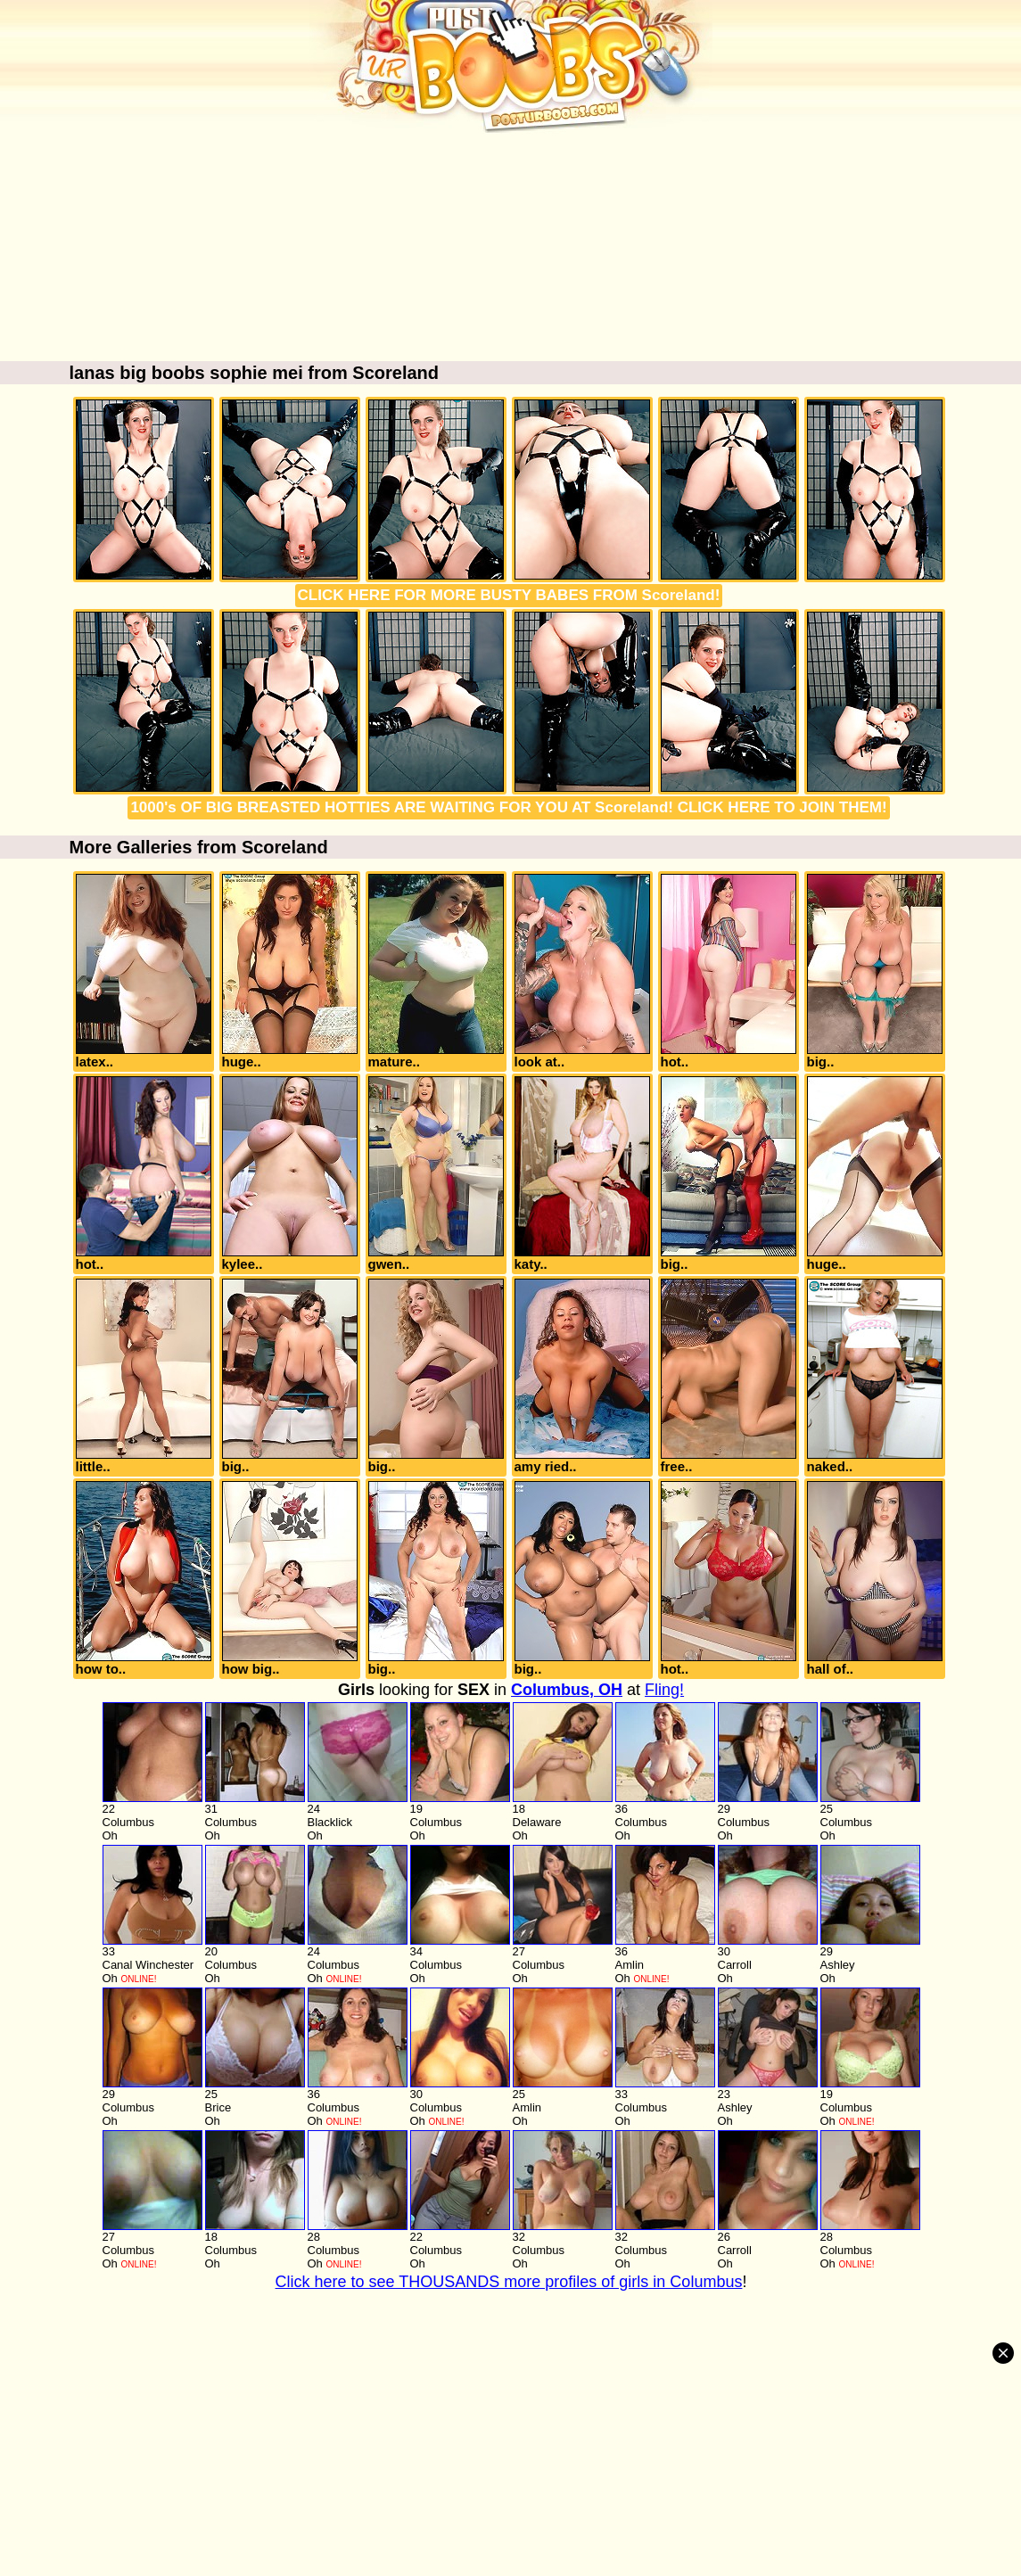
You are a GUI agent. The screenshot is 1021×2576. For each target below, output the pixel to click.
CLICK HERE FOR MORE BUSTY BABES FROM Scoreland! (509, 595)
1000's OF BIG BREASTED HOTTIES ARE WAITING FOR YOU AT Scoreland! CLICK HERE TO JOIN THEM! (508, 807)
